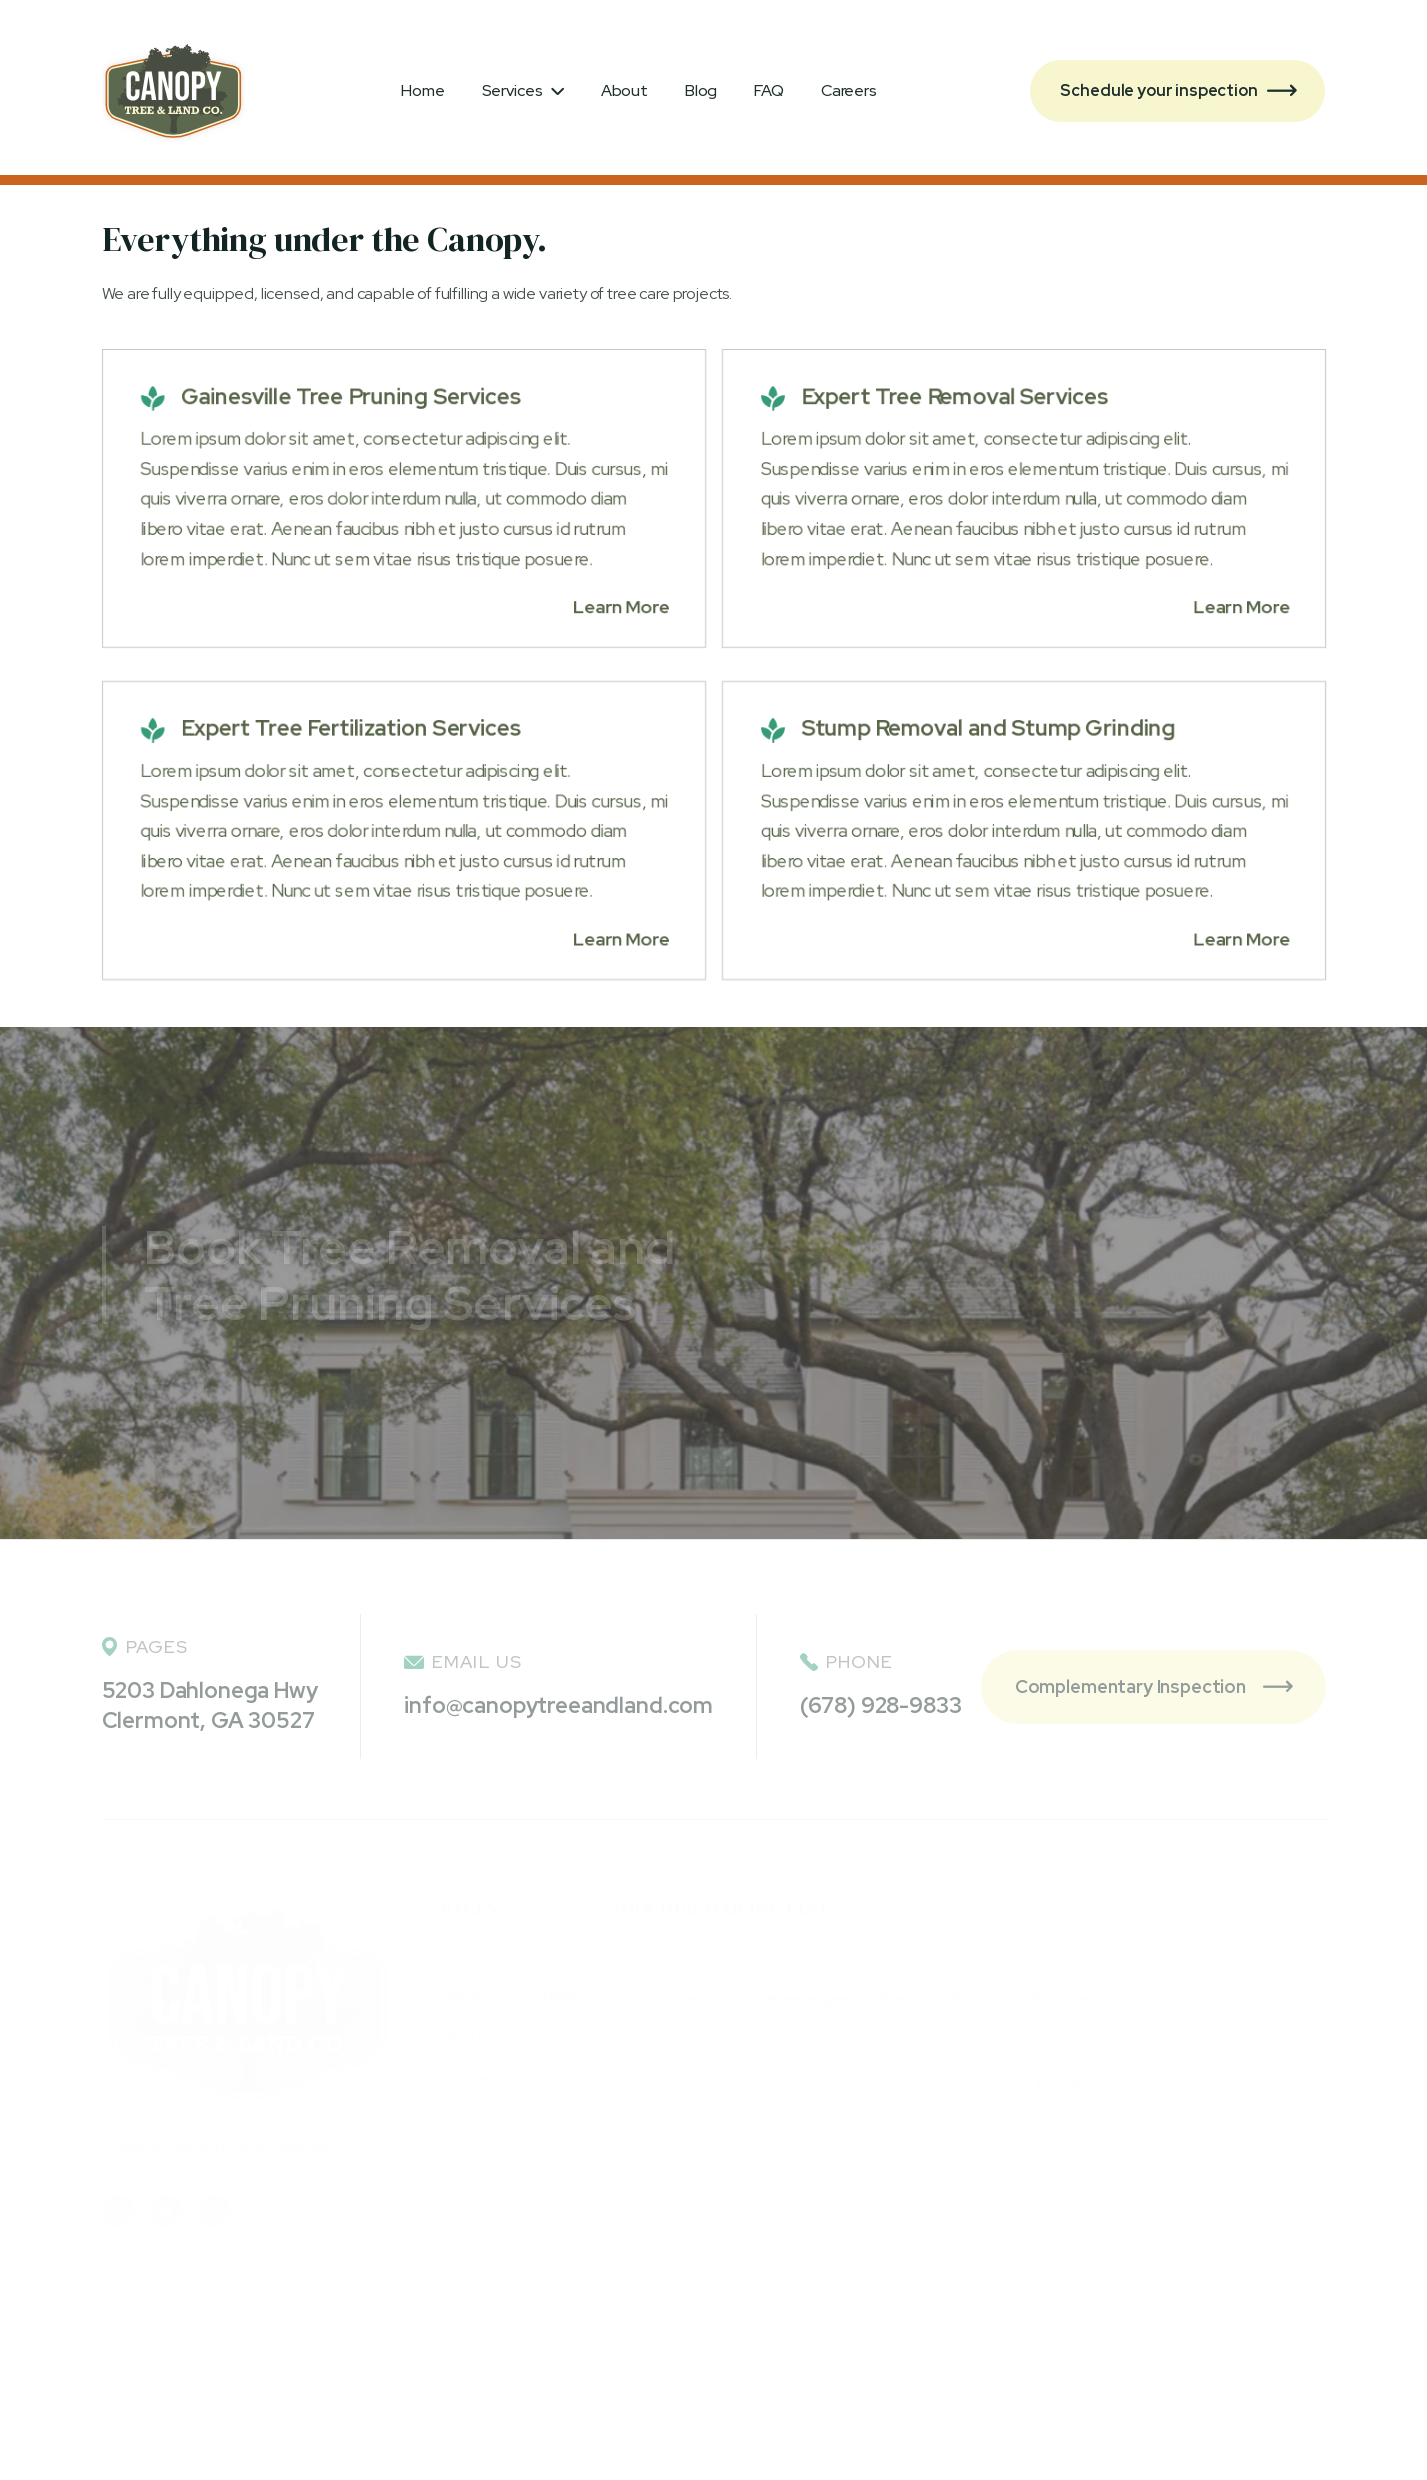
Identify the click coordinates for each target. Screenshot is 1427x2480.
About (624, 90)
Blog (701, 90)
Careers (849, 90)
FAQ (769, 90)
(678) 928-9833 (881, 1705)
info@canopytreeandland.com (558, 1705)
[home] (173, 91)
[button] (523, 91)
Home (422, 90)
